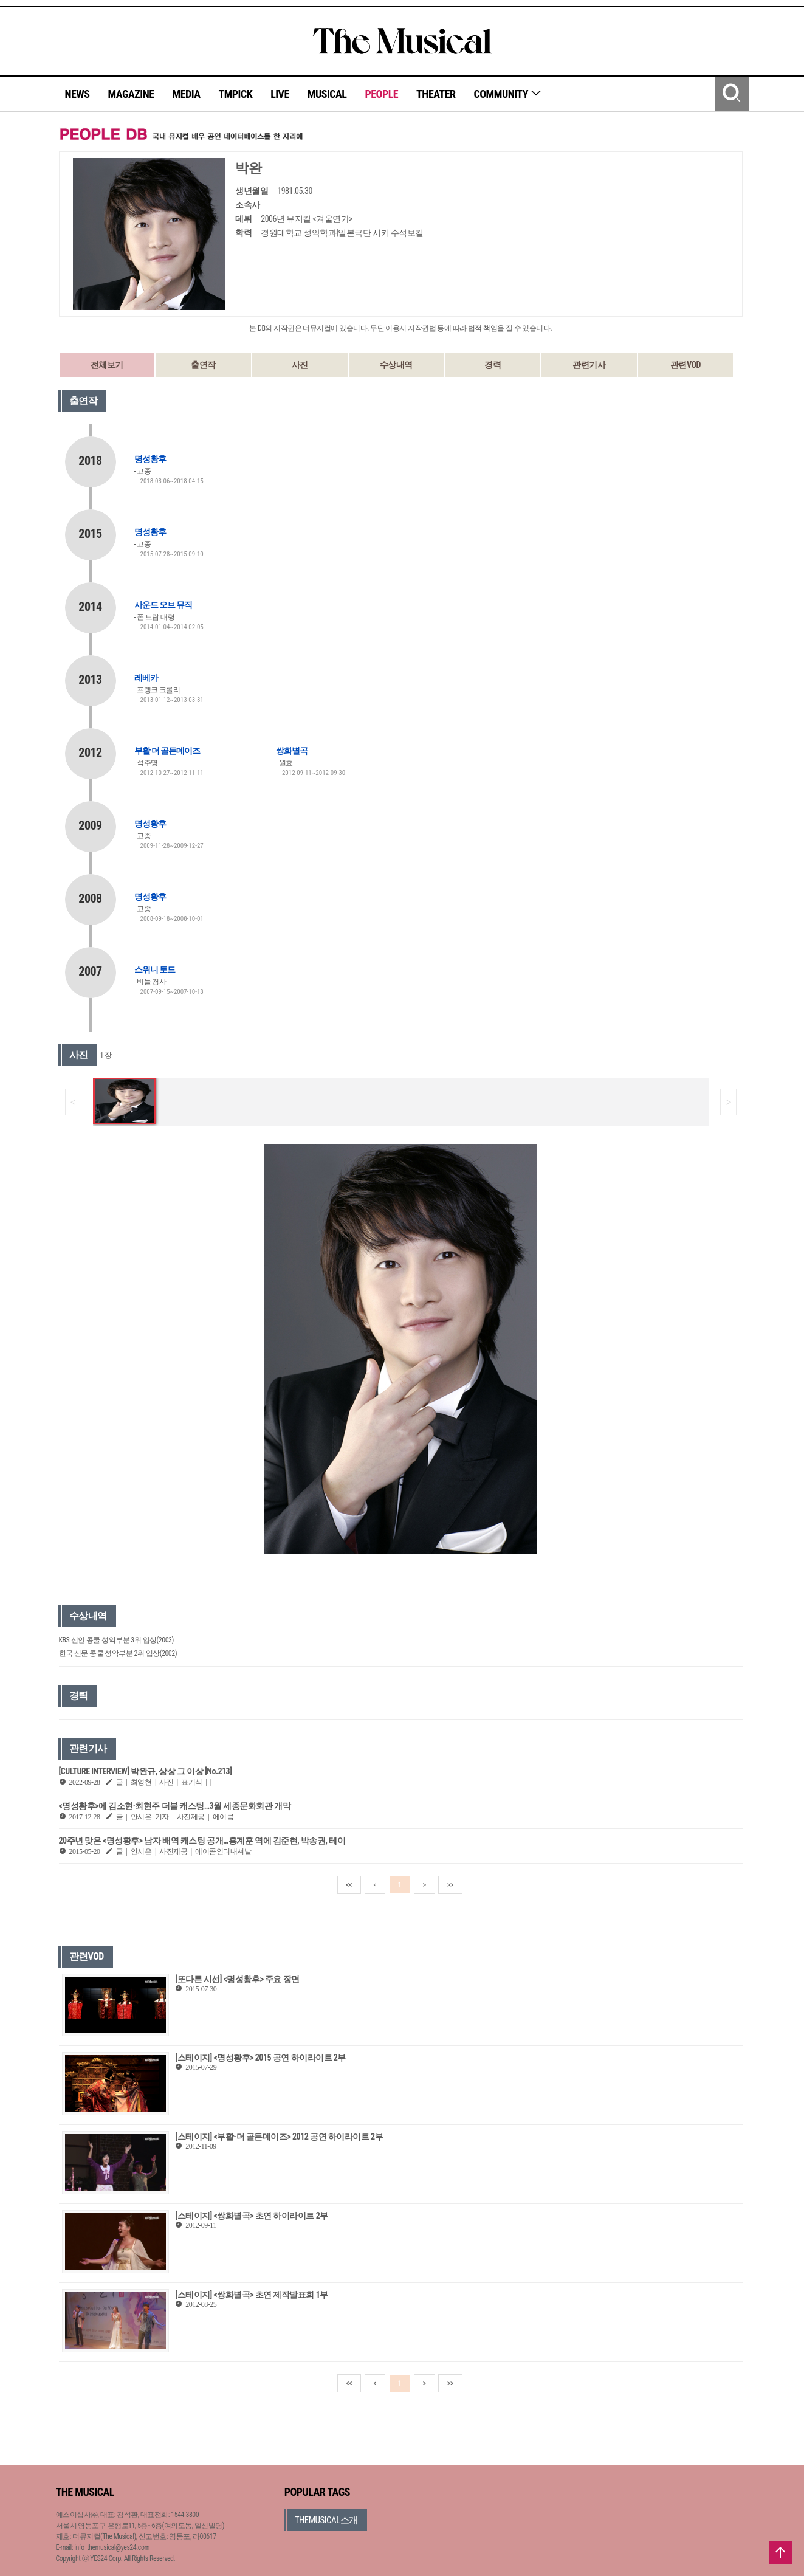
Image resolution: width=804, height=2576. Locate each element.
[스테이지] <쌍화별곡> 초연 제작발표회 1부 (251, 2294)
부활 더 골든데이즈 (167, 751)
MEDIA (186, 94)
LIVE (279, 94)
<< (349, 1885)
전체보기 (107, 365)
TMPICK (235, 94)
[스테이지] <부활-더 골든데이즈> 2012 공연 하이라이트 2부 (279, 2136)
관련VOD (685, 365)
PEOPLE (381, 94)
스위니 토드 (154, 969)
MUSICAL (327, 94)
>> (450, 1885)
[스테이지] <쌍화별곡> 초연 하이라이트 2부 (251, 2215)
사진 (300, 365)
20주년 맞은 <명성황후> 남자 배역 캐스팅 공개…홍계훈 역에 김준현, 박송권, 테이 (202, 1840)
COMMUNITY (507, 94)
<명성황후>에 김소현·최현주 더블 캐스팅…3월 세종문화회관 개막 (175, 1806)
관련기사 (588, 365)
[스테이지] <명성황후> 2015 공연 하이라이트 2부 (260, 2057)
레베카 (146, 678)
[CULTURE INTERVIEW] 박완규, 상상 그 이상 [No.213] (145, 1771)
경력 (492, 365)
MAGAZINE (131, 94)
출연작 (203, 365)
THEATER (435, 94)
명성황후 (150, 459)
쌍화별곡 (292, 751)
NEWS (77, 94)
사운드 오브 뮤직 (163, 605)
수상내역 (396, 365)
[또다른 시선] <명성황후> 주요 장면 (237, 1979)
